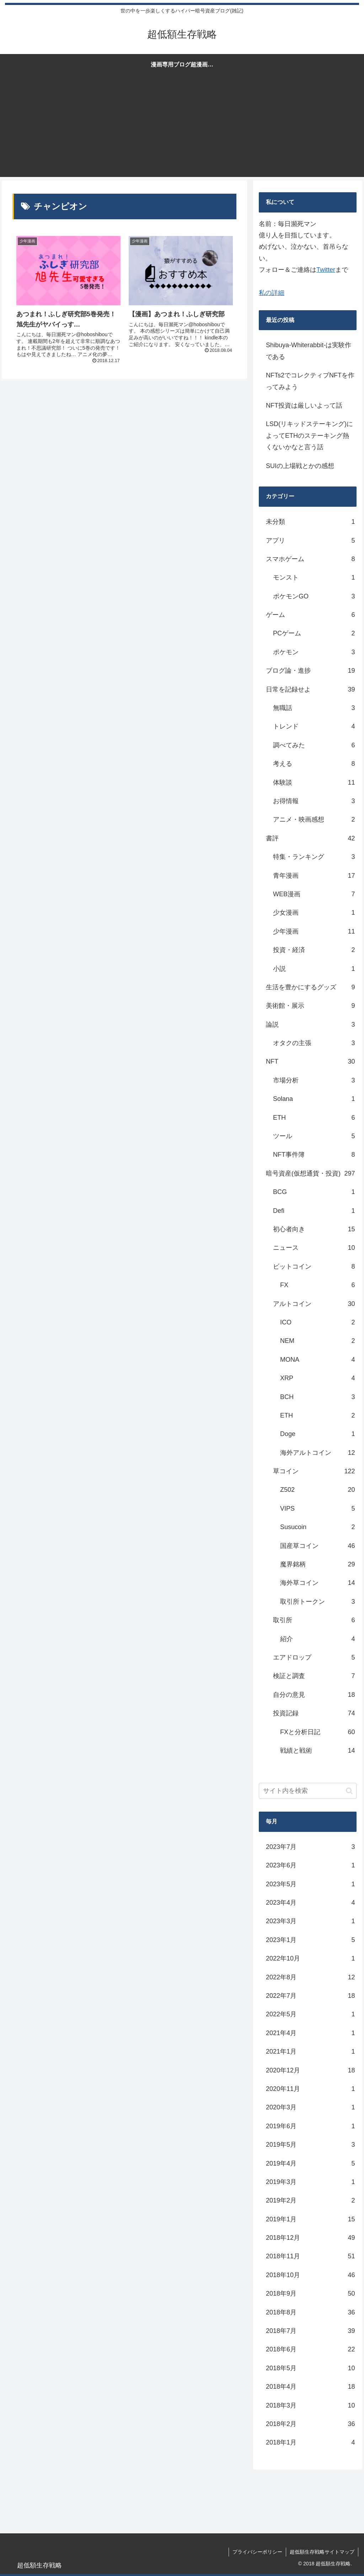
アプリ (310, 540)
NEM (317, 1340)
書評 (310, 838)
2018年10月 (310, 2275)
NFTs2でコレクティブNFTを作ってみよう (310, 381)
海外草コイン (317, 1582)
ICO (317, 1322)
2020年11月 (310, 2088)
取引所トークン (317, 1601)
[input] (307, 1791)
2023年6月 (310, 1865)
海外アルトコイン (317, 1452)
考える (314, 763)
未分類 (310, 521)
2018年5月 (310, 2368)
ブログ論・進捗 (310, 670)
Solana (314, 1098)
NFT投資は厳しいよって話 (304, 405)
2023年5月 (310, 1884)
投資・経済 (314, 950)
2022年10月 (310, 1958)
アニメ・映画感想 (314, 819)
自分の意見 (314, 1694)
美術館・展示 (310, 1005)
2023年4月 (310, 1902)
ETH (314, 1117)
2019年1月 (310, 2219)
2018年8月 (310, 2312)
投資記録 (314, 1713)
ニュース (314, 1247)
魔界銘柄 (317, 1564)
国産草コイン (317, 1545)
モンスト (314, 577)
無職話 (314, 708)
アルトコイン (314, 1303)
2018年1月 (310, 2442)
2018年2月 (310, 2424)
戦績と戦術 (317, 1750)
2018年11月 (310, 2256)
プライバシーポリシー (257, 2552)
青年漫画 (314, 875)
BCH (317, 1397)
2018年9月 (310, 2293)
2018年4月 (310, 2386)
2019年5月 (310, 2144)
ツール (314, 1136)
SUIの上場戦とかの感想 (300, 465)
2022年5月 (310, 2014)
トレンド (314, 726)
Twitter (325, 269)
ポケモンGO (314, 596)
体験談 (314, 782)
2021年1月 (310, 2051)
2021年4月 (310, 2033)
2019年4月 (310, 2163)
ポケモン (314, 652)
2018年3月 (310, 2405)
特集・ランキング (314, 856)
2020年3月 (310, 2107)
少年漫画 (314, 931)
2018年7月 (310, 2330)
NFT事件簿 (314, 1154)
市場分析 (314, 1080)
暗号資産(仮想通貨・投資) (310, 1173)
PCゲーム (314, 633)
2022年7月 (310, 1995)
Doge (317, 1434)
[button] (349, 1791)
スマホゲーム (310, 559)
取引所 (314, 1620)
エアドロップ (314, 1657)
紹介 (317, 1639)
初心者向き (314, 1229)
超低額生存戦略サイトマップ (322, 2552)
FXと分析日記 (317, 1732)
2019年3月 (310, 2182)
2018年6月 (310, 2349)
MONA (317, 1359)
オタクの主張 (314, 1043)
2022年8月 (310, 1977)
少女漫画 (314, 912)
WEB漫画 (314, 894)
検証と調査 (314, 1676)
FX (317, 1285)
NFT (310, 1061)
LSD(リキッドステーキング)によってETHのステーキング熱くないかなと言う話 (309, 435)
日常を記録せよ (310, 689)
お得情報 (314, 801)
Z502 (317, 1489)
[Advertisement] (182, 127)
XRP (317, 1378)
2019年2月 (310, 2200)
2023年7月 (310, 1846)
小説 (314, 968)
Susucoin (317, 1527)
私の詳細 (271, 292)
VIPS (317, 1508)
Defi (314, 1210)
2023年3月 (310, 1921)
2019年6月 (310, 2126)
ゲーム (310, 614)
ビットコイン (314, 1266)
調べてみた (314, 745)
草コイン (314, 1471)
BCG (314, 1192)
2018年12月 (310, 2237)
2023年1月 (310, 1940)
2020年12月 (310, 2070)
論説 (310, 1024)
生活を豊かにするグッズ (310, 987)
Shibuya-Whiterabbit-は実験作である (308, 351)
